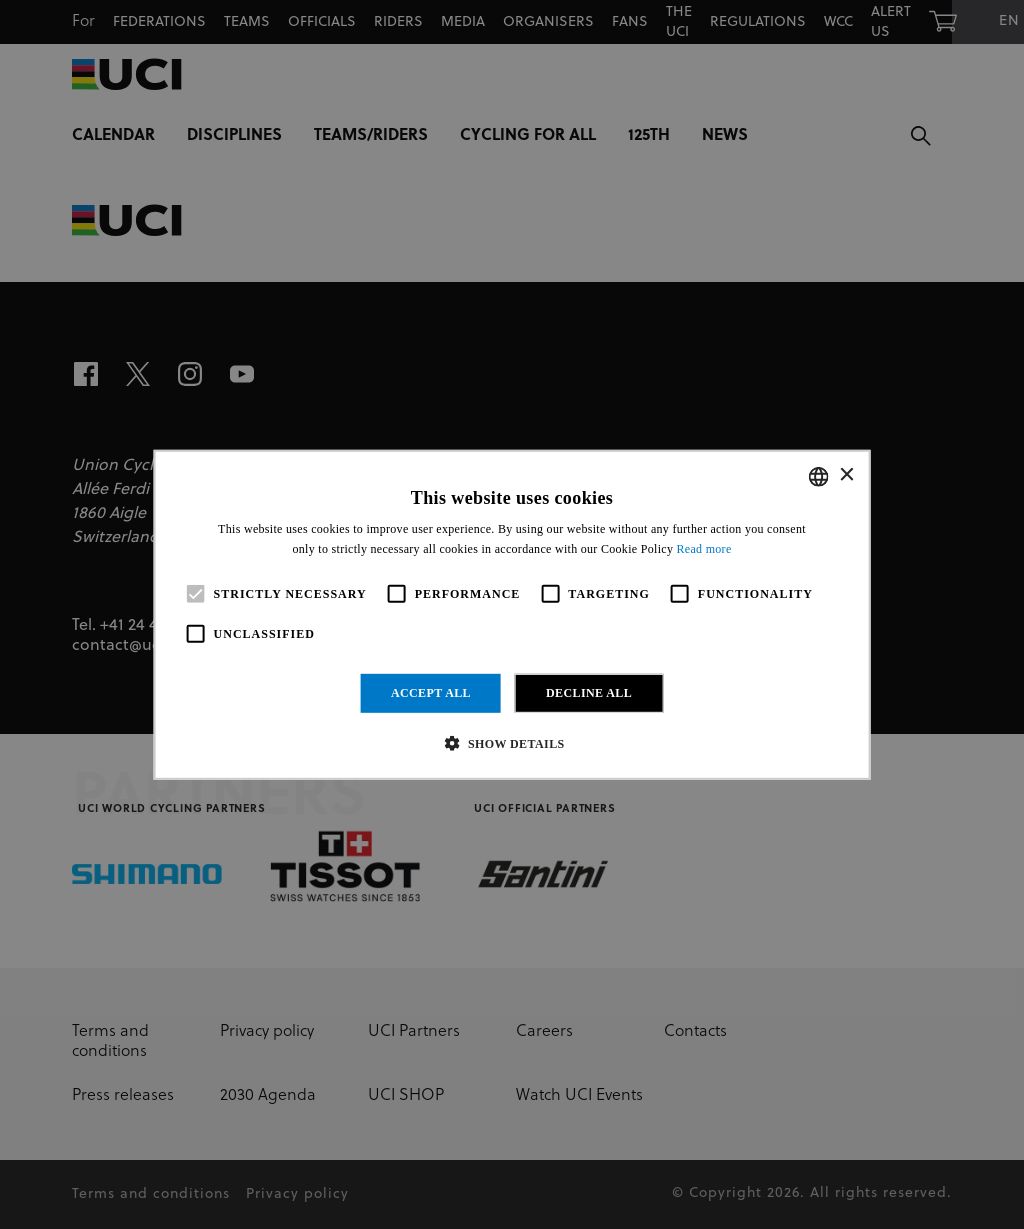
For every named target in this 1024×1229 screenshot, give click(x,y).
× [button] (845, 475)
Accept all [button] (431, 693)
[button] (511, 743)
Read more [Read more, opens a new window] (704, 549)
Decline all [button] (589, 693)
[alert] (512, 614)
